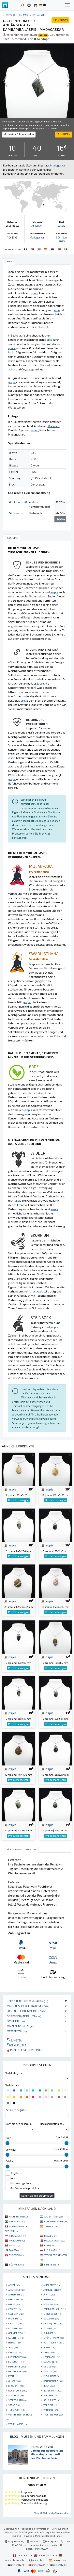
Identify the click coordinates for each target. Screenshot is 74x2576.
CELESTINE (16, 2313)
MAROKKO (17, 2240)
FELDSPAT (15, 2328)
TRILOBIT (50, 2405)
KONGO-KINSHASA (56, 2221)
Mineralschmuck (21, 2026)
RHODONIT (15, 2385)
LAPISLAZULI (51, 2357)
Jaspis (61, 225)
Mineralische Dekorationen (28, 2006)
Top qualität (16, 2045)
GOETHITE (15, 2337)
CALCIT (14, 2309)
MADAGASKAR (54, 2240)
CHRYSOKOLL (52, 2313)
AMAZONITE (51, 2285)
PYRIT (13, 2376)
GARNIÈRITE (16, 2333)
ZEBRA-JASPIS (17, 2424)
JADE (13, 2347)
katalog (11, 14)
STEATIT (14, 2405)
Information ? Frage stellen (19, 134)
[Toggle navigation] (67, 5)
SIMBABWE (51, 2264)
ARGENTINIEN (53, 2216)
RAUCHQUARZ (53, 2381)
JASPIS (49, 2347)
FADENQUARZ (52, 2323)
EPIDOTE (15, 2323)
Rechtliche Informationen (35, 2528)
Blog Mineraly (14, 2541)
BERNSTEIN (51, 2304)
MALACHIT (50, 2361)
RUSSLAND (52, 2250)
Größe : (10, 2161)
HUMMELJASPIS (53, 2342)
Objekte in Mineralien (24, 2016)
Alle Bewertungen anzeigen (51, 2512)
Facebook (34, 2541)
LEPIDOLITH (16, 2361)
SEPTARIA (50, 2395)
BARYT (14, 2304)
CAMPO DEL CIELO (54, 2309)
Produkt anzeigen (18, 1500)
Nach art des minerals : (19, 2123)
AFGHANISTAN (18, 2216)
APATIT (49, 2294)
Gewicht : (11, 2149)
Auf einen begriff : (16, 2110)
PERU (49, 2245)
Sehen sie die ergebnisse (37, 2195)
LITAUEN (50, 2235)
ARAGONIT (15, 2299)
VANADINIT (51, 2409)
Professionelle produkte (25, 2050)
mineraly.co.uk (44, 2555)
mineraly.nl (16, 2564)
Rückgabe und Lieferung (35, 2532)
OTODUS (49, 2371)
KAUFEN (60, 20)
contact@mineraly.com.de (42, 2545)
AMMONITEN (52, 2289)
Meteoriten (17, 2031)
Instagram (50, 2541)
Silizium (18, 513)
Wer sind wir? (12, 2532)
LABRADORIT (17, 2357)
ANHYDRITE (16, 2294)
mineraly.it (37, 2560)
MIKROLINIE (17, 2366)
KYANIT (48, 2352)
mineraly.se (58, 2564)
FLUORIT (49, 2328)
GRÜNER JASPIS (53, 2337)
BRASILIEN (17, 2221)
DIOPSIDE (15, 2318)
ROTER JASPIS (52, 2390)
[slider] (7, 2143)
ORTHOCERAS (17, 2371)
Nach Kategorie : (14, 2073)
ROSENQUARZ (17, 2390)
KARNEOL (15, 2352)
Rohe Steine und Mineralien (27, 2001)
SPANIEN (50, 2226)
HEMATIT (14, 2342)
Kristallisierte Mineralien (27, 2011)
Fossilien (16, 2021)
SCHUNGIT (16, 2395)
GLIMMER (49, 2333)
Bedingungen (11, 2528)
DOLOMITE (51, 2318)
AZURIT (49, 2299)
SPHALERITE (51, 2400)
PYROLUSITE (51, 2376)
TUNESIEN (16, 2255)
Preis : (9, 2137)
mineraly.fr (21, 2555)
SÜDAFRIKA (16, 2264)
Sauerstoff (20, 502)
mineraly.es (58, 2560)
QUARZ (14, 2381)
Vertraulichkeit (60, 2528)
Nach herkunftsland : (52, 2123)
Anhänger (39, 14)
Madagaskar (37, 237)
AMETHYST (16, 2289)
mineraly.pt (37, 2564)
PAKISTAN (16, 2250)
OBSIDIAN (50, 2366)
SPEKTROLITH (17, 2400)
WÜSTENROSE (53, 2414)
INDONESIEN (17, 2235)
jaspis (10, 1489)
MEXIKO (15, 2245)
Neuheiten (14, 2040)
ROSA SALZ (51, 2385)
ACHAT (14, 2285)
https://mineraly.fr (37, 2548)
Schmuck (24, 14)
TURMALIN (16, 2409)
